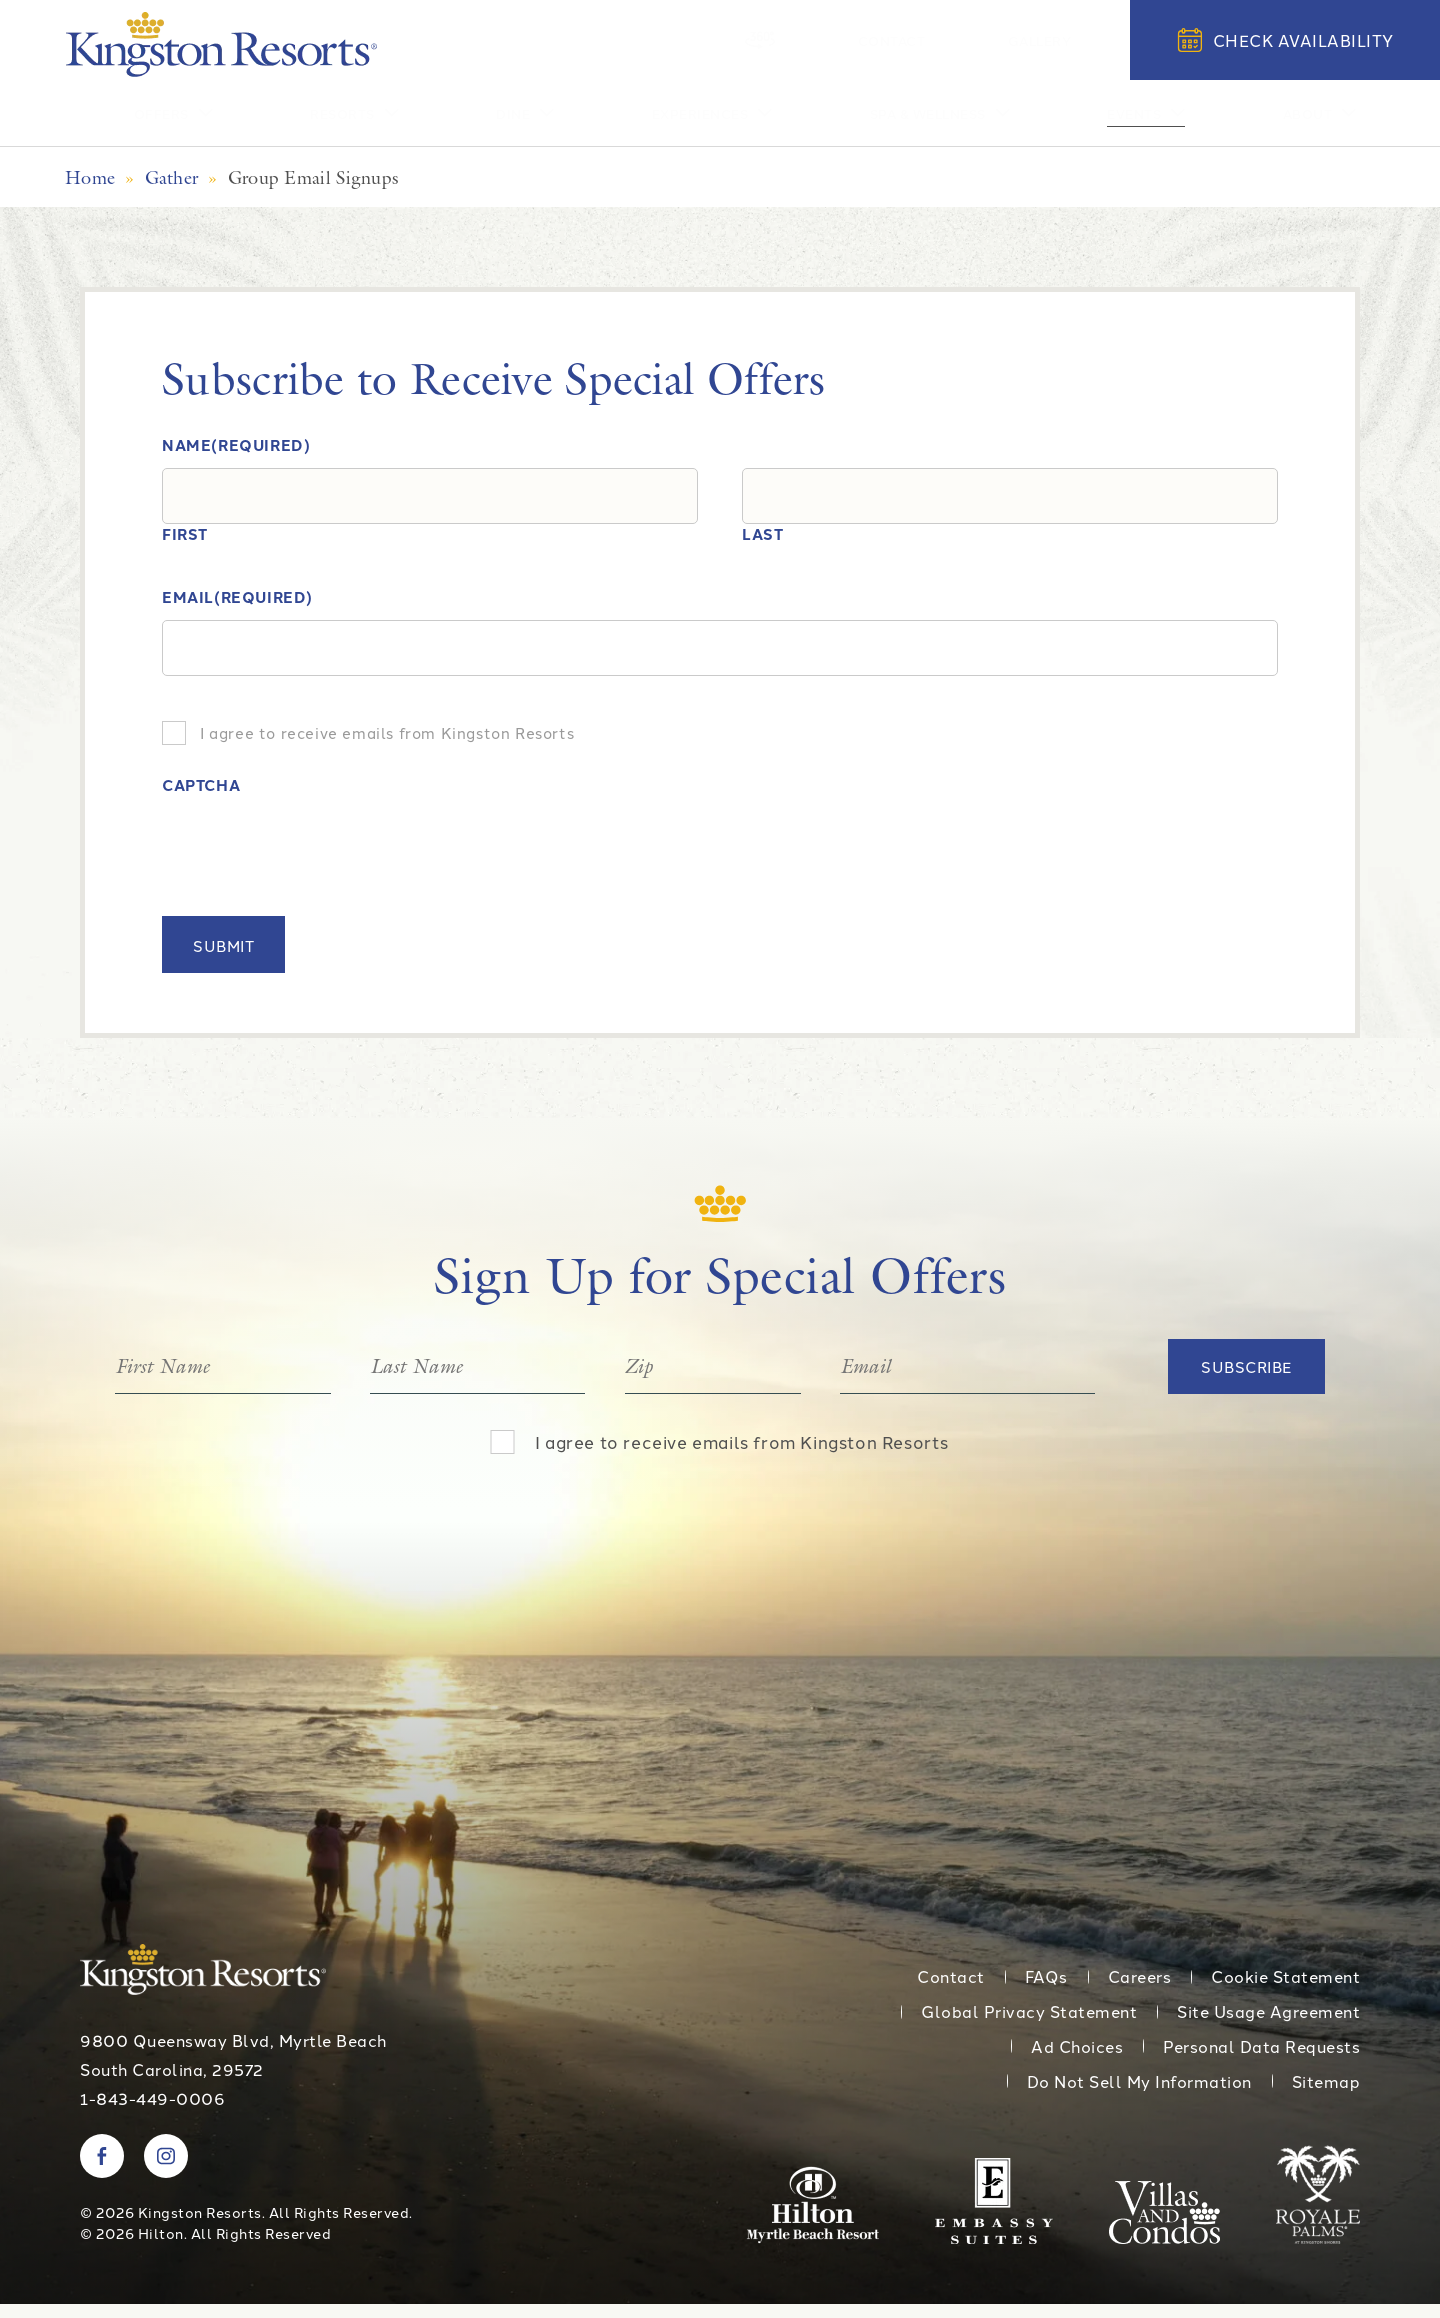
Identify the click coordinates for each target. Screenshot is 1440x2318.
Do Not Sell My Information (1139, 2096)
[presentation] (314, 862)
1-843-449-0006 (152, 2113)
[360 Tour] (866, 40)
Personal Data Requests (1261, 2061)
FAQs (1046, 1991)
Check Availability (1285, 40)
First (185, 549)
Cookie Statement (1285, 1991)
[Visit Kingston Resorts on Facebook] (102, 2170)
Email (237, 612)
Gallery (1061, 39)
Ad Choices (1077, 2061)
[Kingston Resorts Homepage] (221, 44)
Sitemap (1326, 2096)
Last (762, 549)
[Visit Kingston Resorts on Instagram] (166, 2170)
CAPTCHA (201, 800)
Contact (953, 39)
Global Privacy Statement (1029, 2026)
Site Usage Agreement (1268, 2026)
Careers (1140, 1991)
